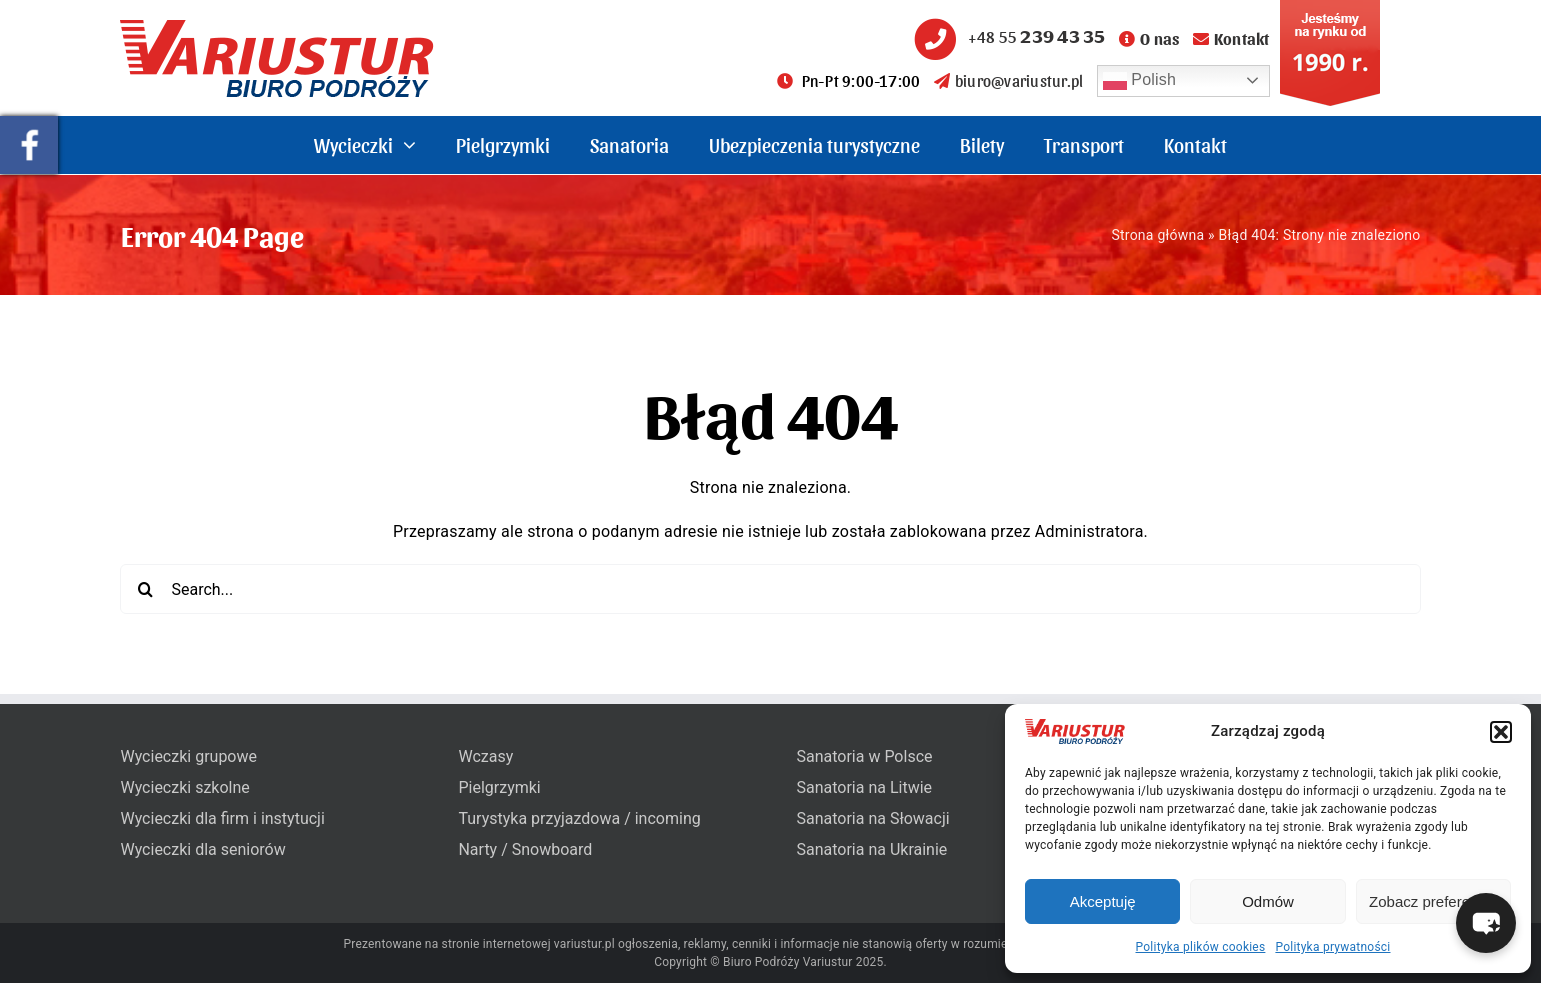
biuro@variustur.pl (1009, 80)
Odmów (1268, 901)
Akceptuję (1103, 901)
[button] (1501, 732)
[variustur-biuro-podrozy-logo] (277, 27)
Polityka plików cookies (1201, 947)
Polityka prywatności (1332, 947)
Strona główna (1157, 235)
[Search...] (770, 589)
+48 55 (1007, 36)
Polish (1140, 81)
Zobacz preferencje (1433, 901)
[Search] (145, 589)
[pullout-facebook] (29, 123)
